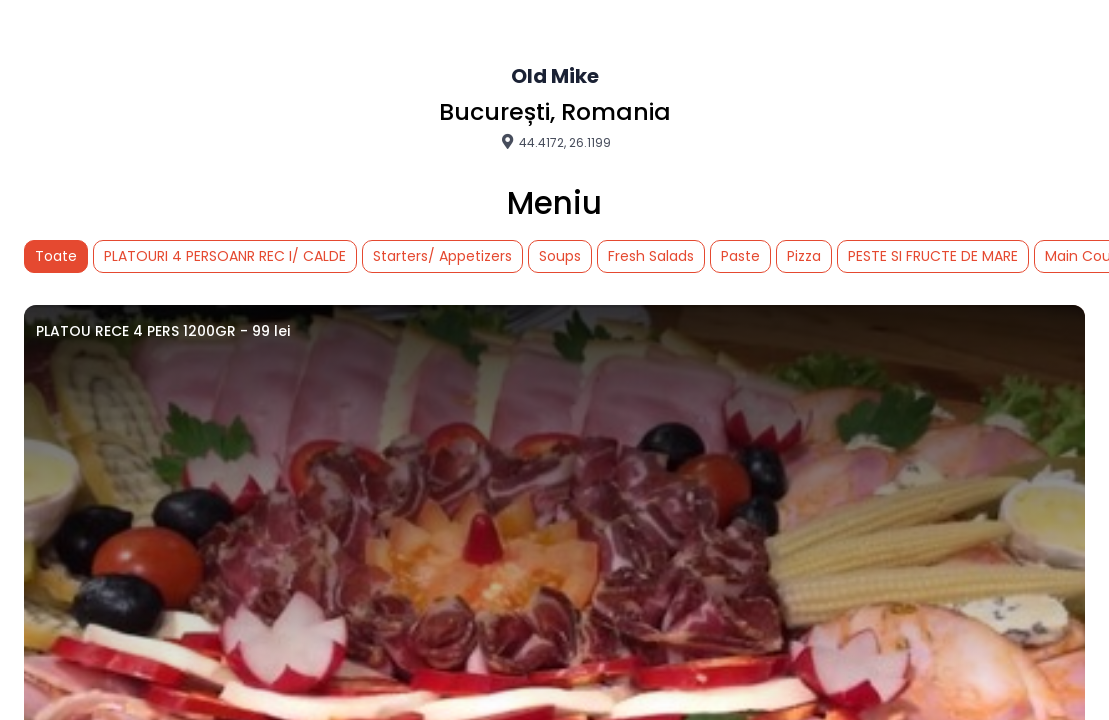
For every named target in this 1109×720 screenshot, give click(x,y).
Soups (560, 256)
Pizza (804, 256)
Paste (740, 256)
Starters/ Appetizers (442, 256)
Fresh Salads (651, 256)
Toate (56, 256)
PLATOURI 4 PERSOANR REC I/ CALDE (225, 256)
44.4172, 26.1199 (555, 142)
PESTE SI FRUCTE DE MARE (933, 256)
